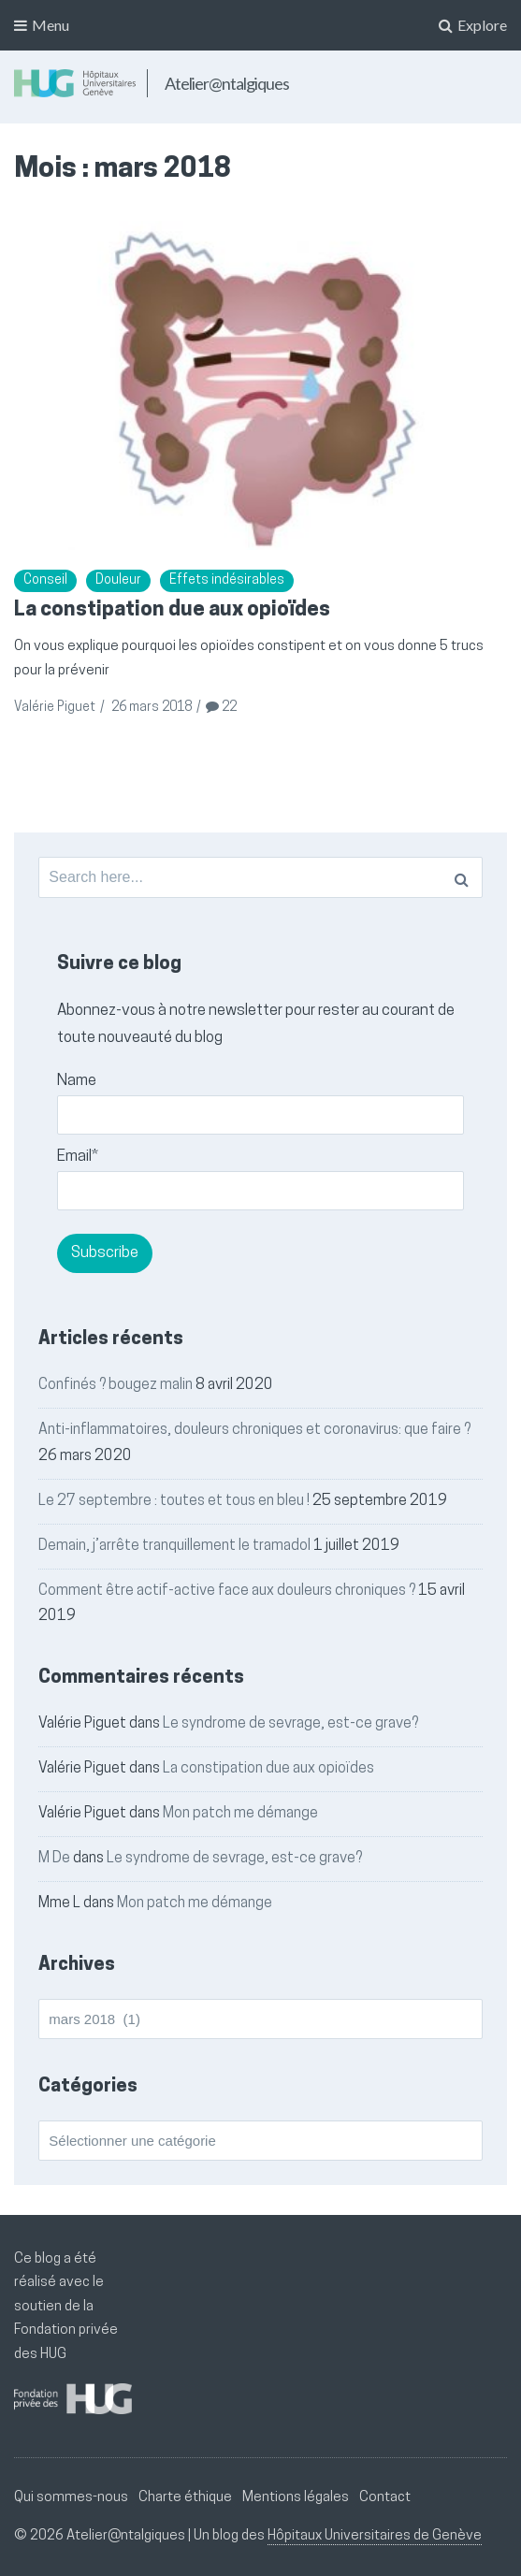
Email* (260, 1179)
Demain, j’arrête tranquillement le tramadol (174, 1546)
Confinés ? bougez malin (115, 1385)
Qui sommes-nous (71, 2498)
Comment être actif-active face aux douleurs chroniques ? (226, 1591)
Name (260, 1104)
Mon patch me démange (240, 1813)
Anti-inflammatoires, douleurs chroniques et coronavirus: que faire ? (254, 1430)
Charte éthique (185, 2498)
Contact (385, 2498)
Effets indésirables (226, 580)
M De (54, 1858)
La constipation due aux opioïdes (172, 610)
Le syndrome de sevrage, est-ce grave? (290, 1723)
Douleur (118, 580)
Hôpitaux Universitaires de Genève (375, 2536)
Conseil (45, 580)
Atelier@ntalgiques (227, 83)
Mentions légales (295, 2498)
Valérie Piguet (54, 708)
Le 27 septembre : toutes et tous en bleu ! (174, 1501)
